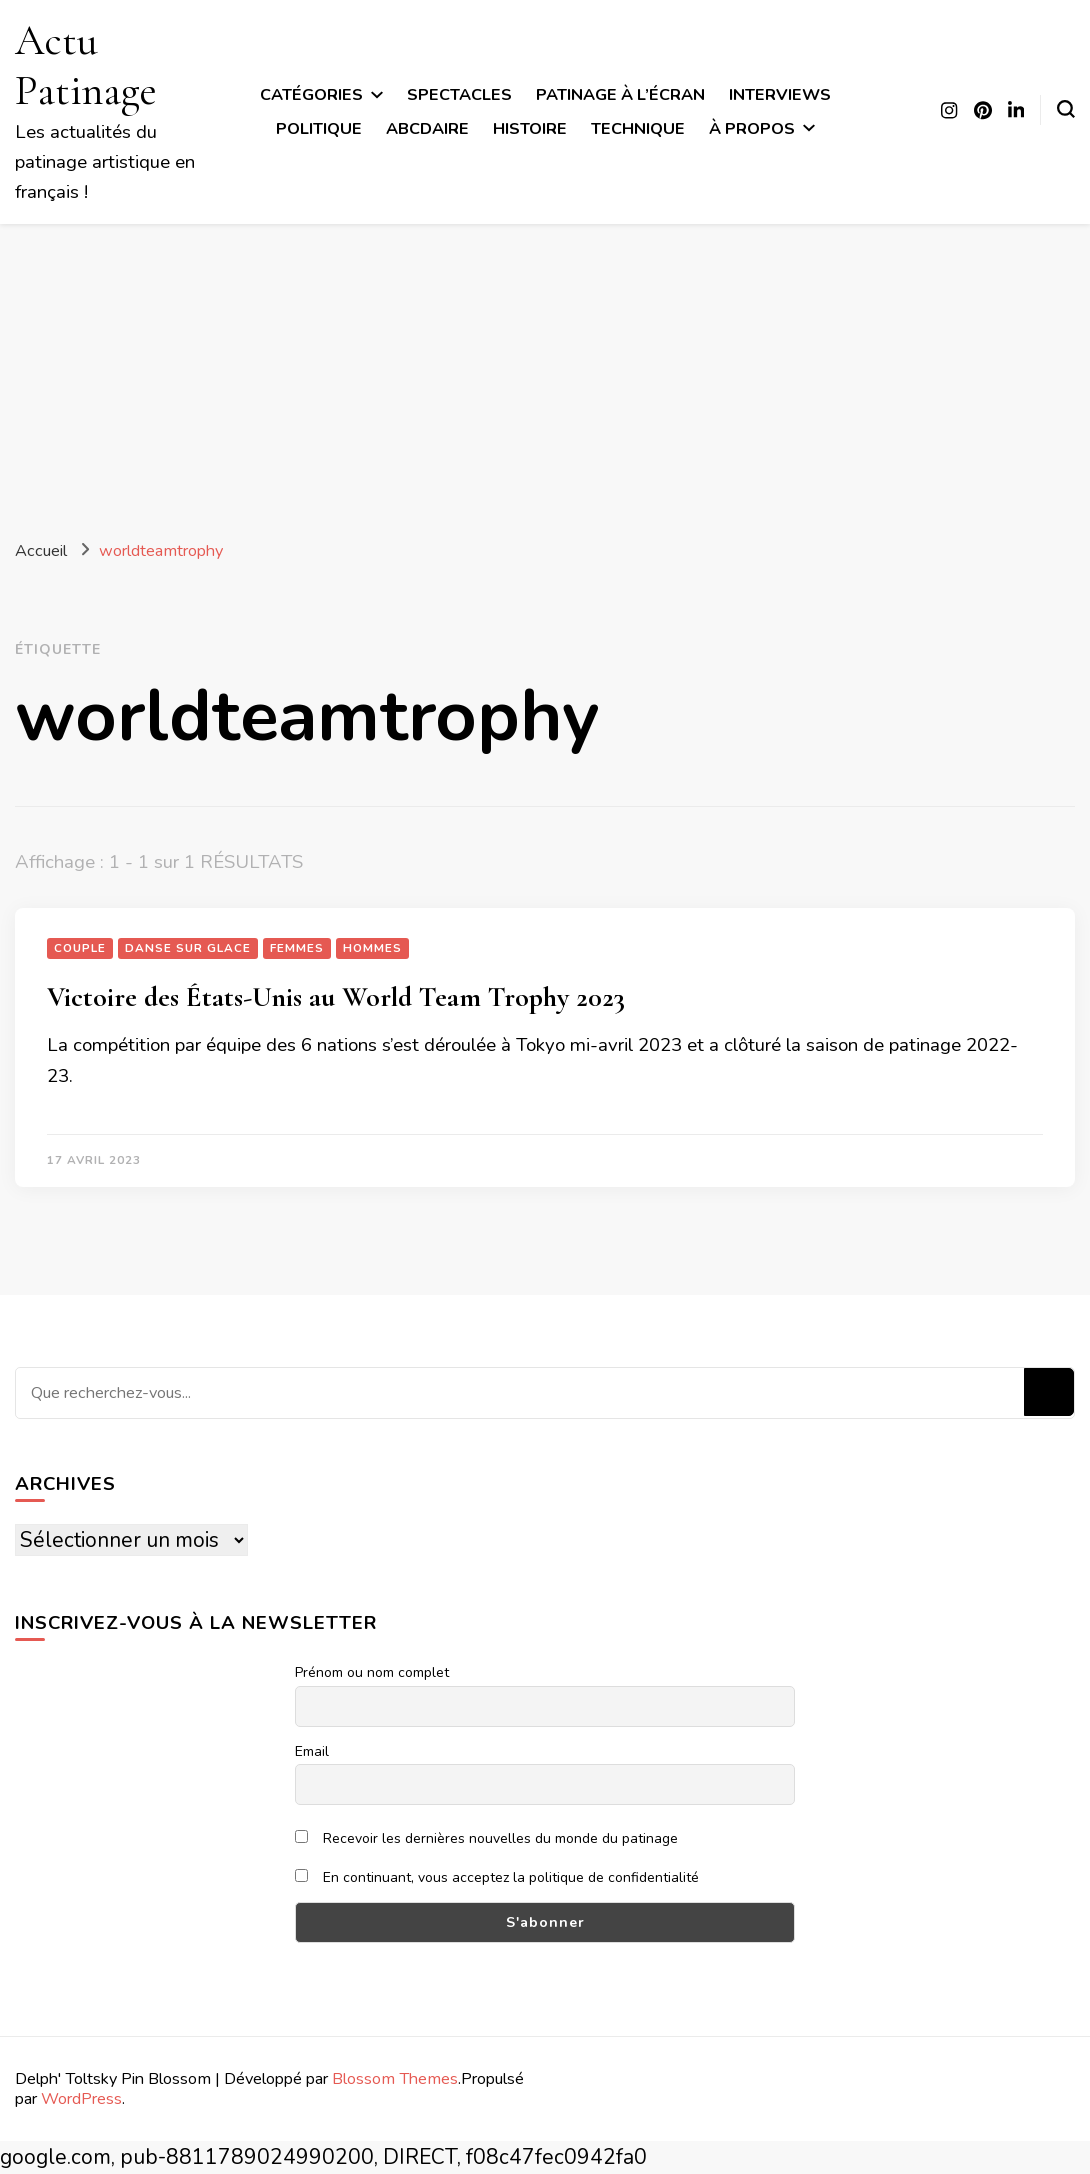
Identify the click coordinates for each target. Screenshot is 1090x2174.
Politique (319, 128)
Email (312, 1751)
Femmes (297, 948)
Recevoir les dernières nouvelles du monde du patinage (486, 1838)
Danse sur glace (188, 948)
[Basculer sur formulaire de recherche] (1066, 109)
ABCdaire (427, 128)
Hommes (372, 948)
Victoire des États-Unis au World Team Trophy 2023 (336, 997)
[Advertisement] (545, 374)
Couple (80, 948)
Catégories (311, 94)
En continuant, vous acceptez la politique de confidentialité (497, 1877)
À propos (752, 128)
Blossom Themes (395, 2078)
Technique (638, 128)
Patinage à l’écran (620, 94)
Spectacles (459, 94)
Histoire (530, 128)
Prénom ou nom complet (372, 1672)
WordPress (81, 2098)
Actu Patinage (86, 65)
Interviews (780, 94)
